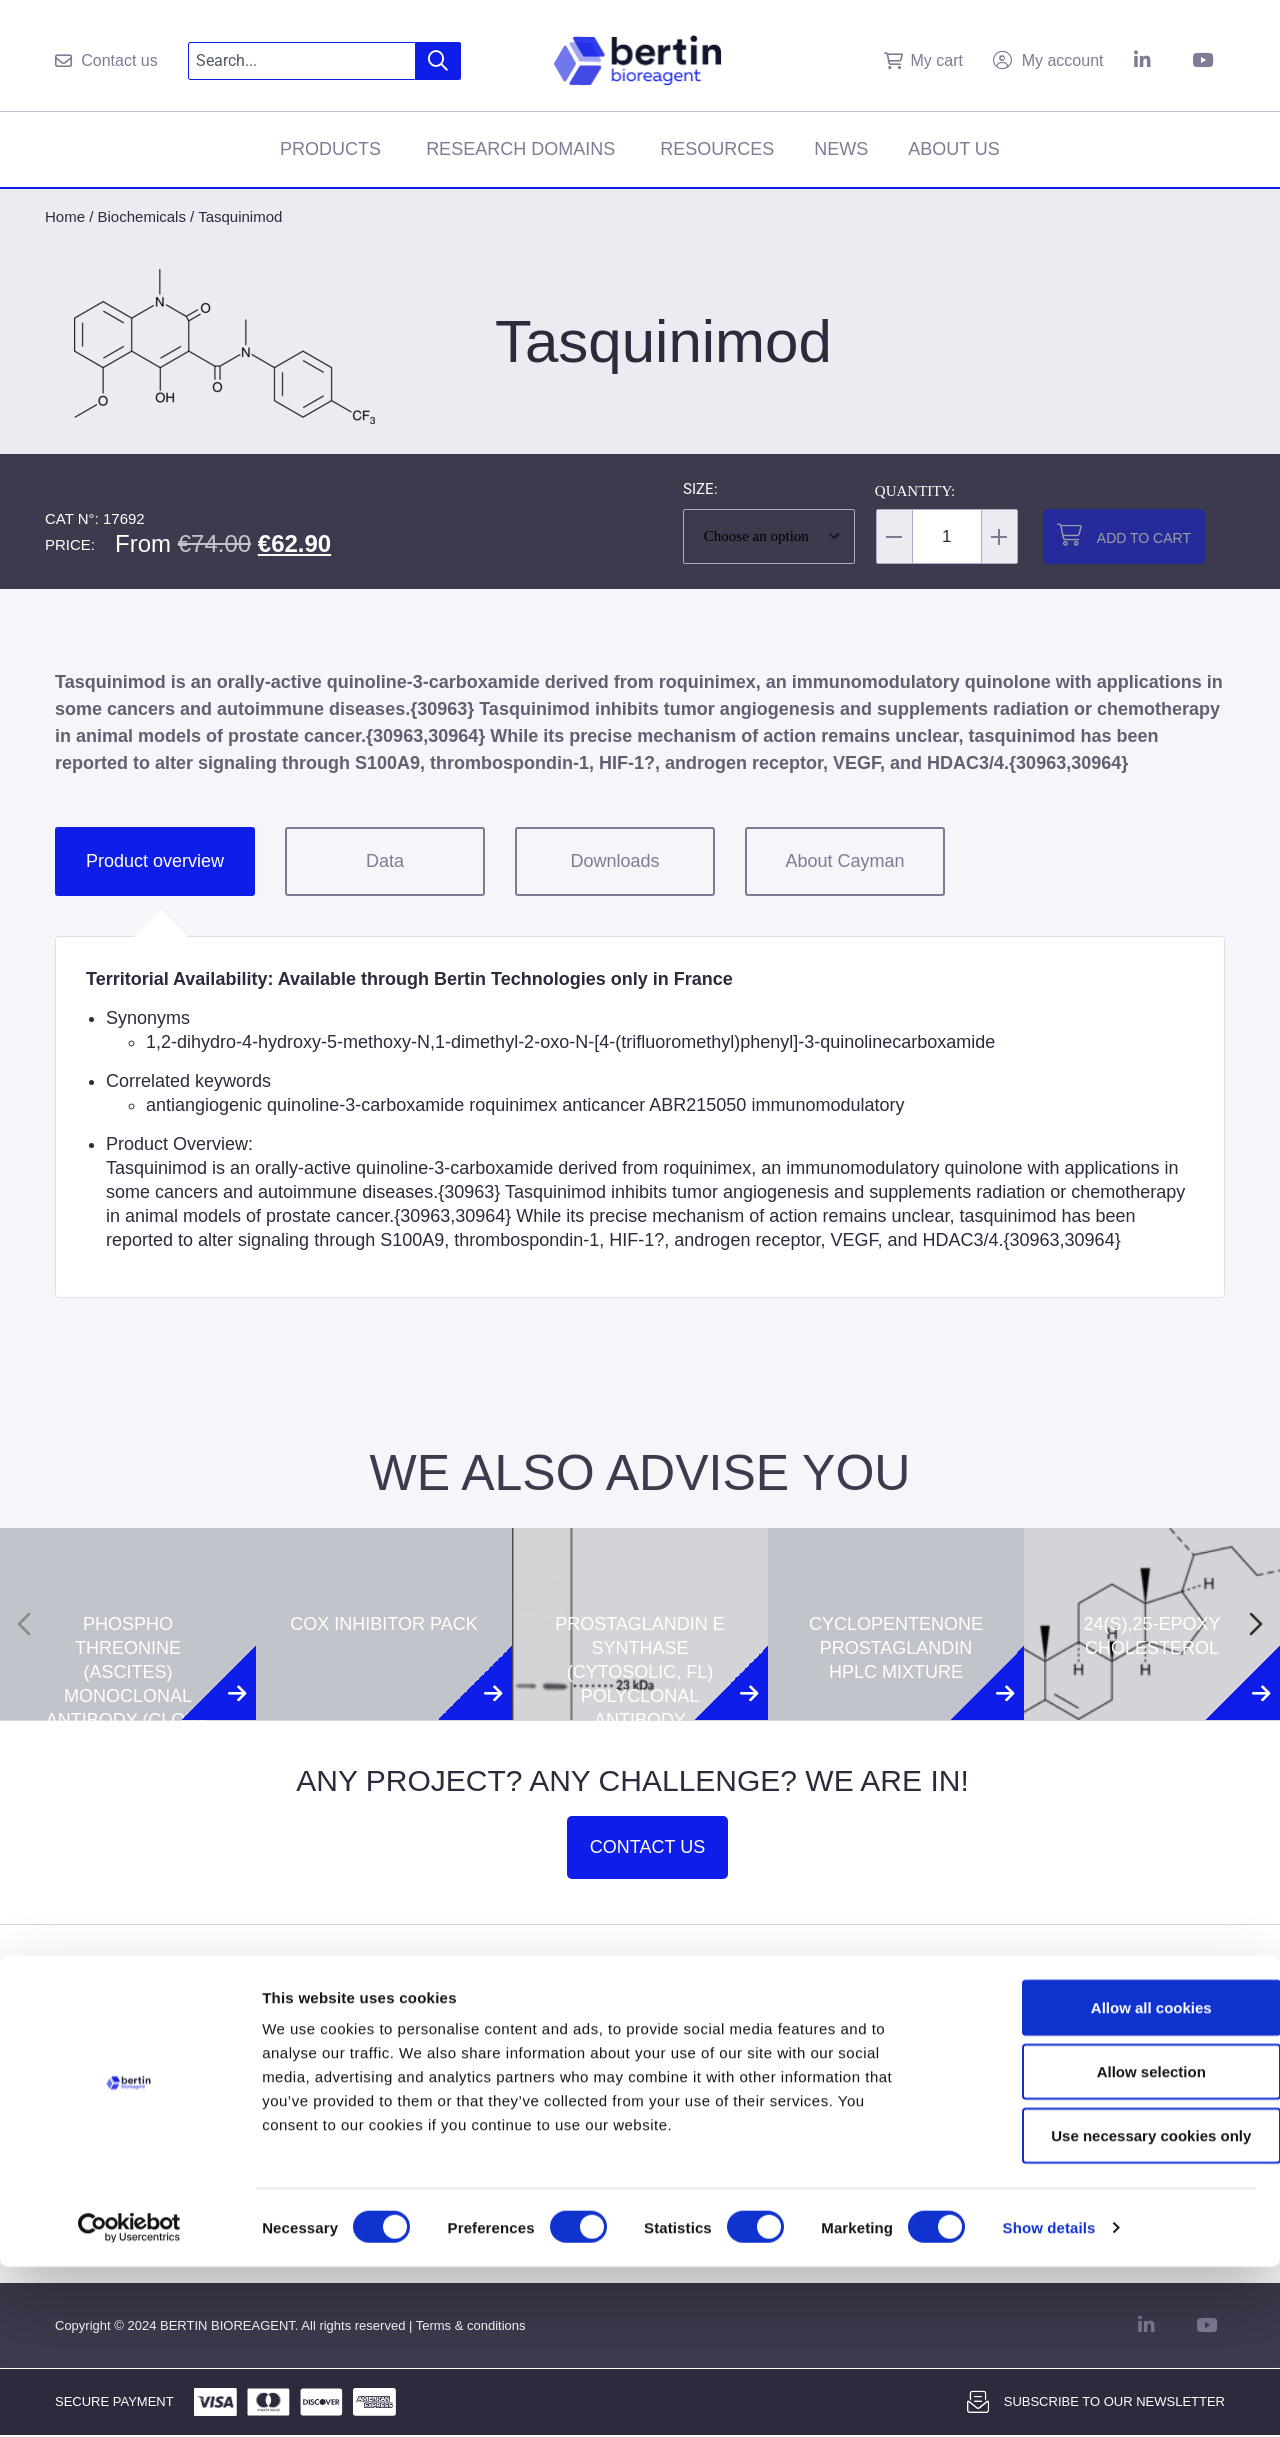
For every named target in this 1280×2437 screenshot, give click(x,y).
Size (698, 490)
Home (65, 216)
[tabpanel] (640, 1116)
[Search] (438, 61)
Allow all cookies (1113, 2177)
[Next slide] (1256, 1624)
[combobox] (302, 61)
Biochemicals (142, 216)
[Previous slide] (24, 1624)
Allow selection (1112, 2241)
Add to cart (1144, 538)
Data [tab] (385, 861)
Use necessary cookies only (1113, 2305)
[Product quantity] (947, 536)
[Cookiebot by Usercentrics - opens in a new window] (129, 2398)
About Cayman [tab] (844, 861)
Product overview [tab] (155, 861)
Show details (1049, 2397)
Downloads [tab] (614, 861)
